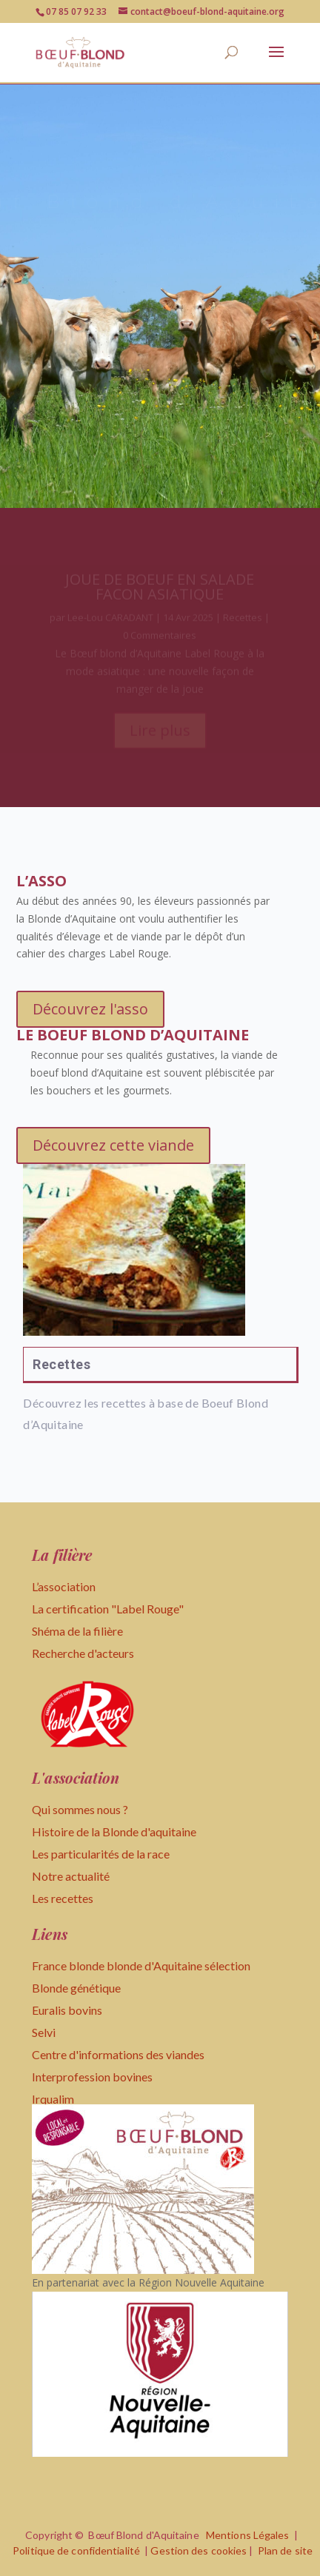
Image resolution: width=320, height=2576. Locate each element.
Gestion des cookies (198, 2550)
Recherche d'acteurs (83, 1653)
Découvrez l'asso (90, 1009)
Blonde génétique (76, 1988)
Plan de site (285, 2550)
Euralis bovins (67, 2010)
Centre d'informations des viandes (118, 2054)
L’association (64, 1586)
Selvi (44, 2032)
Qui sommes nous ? (80, 1809)
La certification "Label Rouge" (108, 1609)
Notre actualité (71, 1876)
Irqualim (53, 2099)
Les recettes (62, 1898)
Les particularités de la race (101, 1854)
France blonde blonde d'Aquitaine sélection (141, 1965)
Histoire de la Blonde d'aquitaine (114, 1831)
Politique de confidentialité (76, 2550)
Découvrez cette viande (113, 1145)
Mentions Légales (248, 2535)
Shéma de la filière (78, 1631)
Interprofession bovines (92, 2077)
